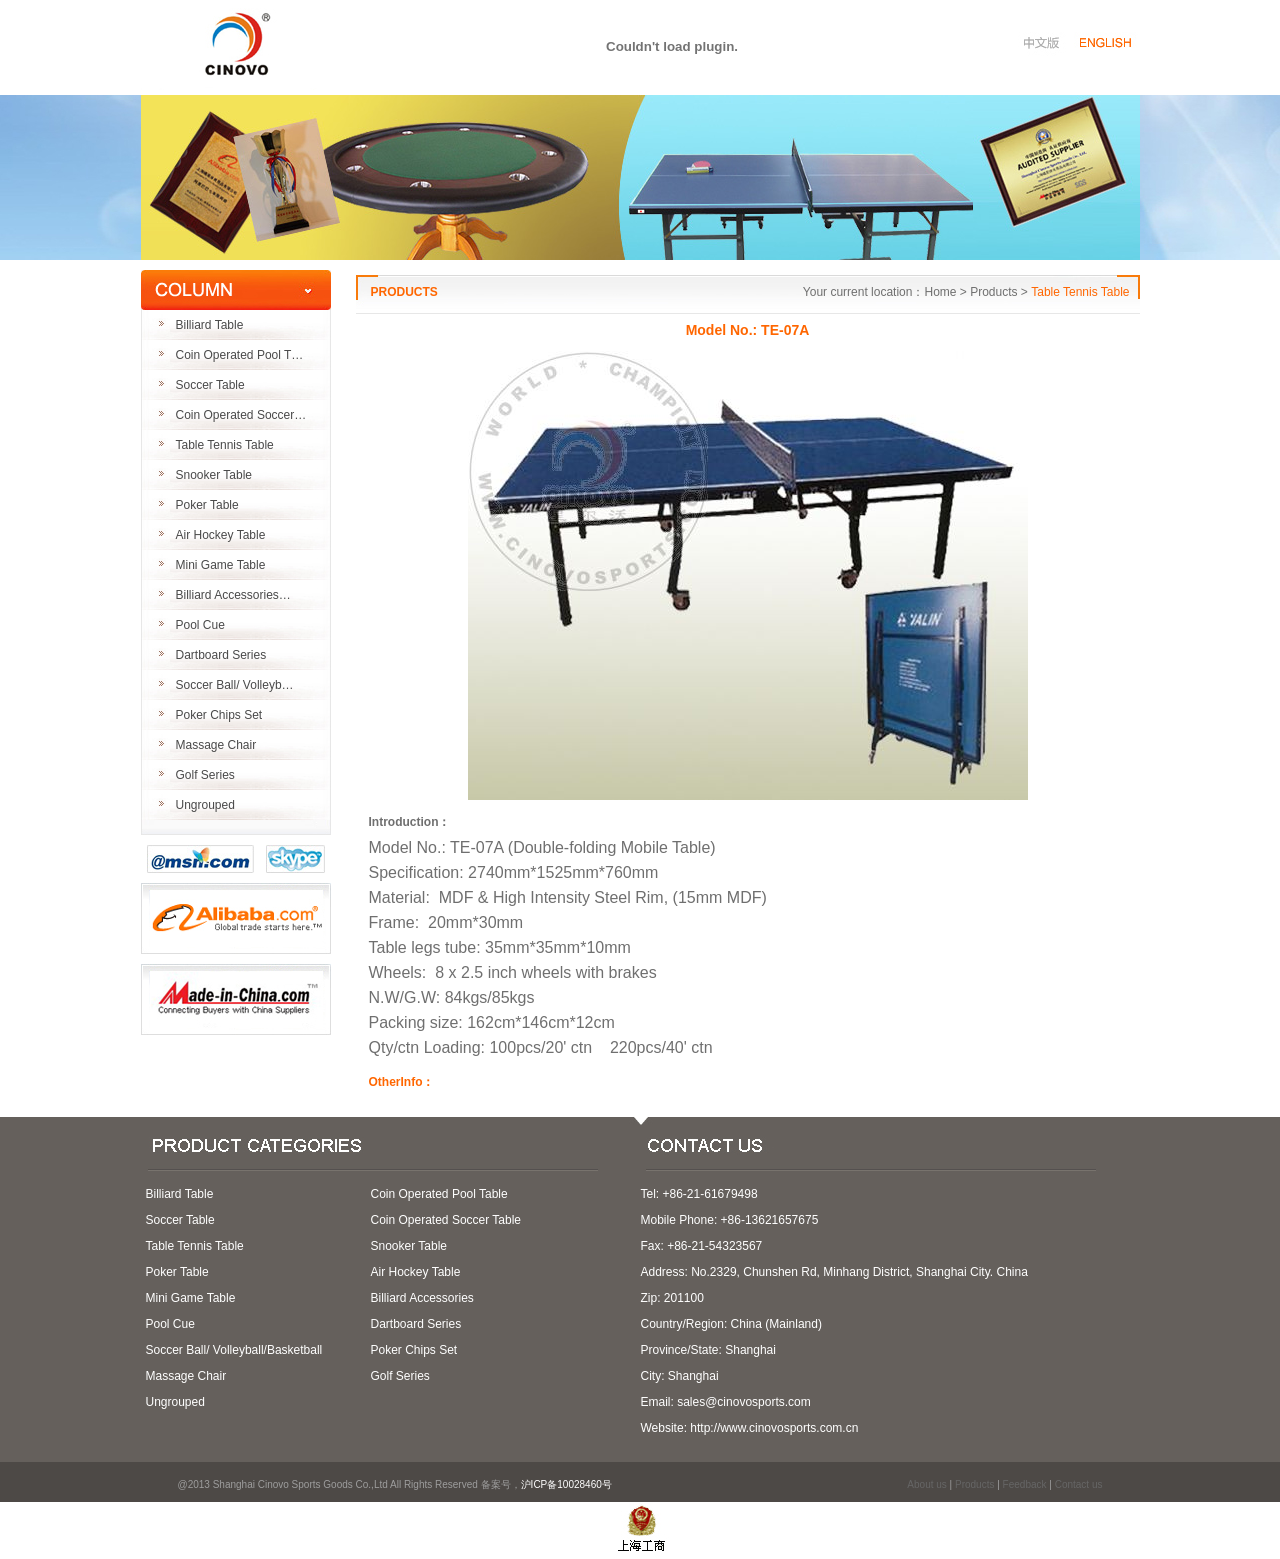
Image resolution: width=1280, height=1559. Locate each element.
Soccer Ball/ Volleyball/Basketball (234, 1350)
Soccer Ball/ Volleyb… (235, 685)
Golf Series (205, 775)
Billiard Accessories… (233, 595)
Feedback (1025, 1484)
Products (974, 1484)
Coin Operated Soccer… (241, 415)
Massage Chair (216, 745)
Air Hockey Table (221, 535)
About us (926, 1484)
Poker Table (207, 505)
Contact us (1079, 1484)
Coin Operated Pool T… (240, 355)
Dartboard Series (221, 655)
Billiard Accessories (422, 1298)
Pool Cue (200, 625)
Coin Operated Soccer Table (446, 1220)
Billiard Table (210, 325)
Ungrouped (205, 805)
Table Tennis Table (225, 445)
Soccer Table (210, 385)
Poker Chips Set (219, 715)
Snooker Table (214, 475)
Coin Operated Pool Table (439, 1194)
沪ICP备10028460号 (573, 1484)
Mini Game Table (221, 565)
